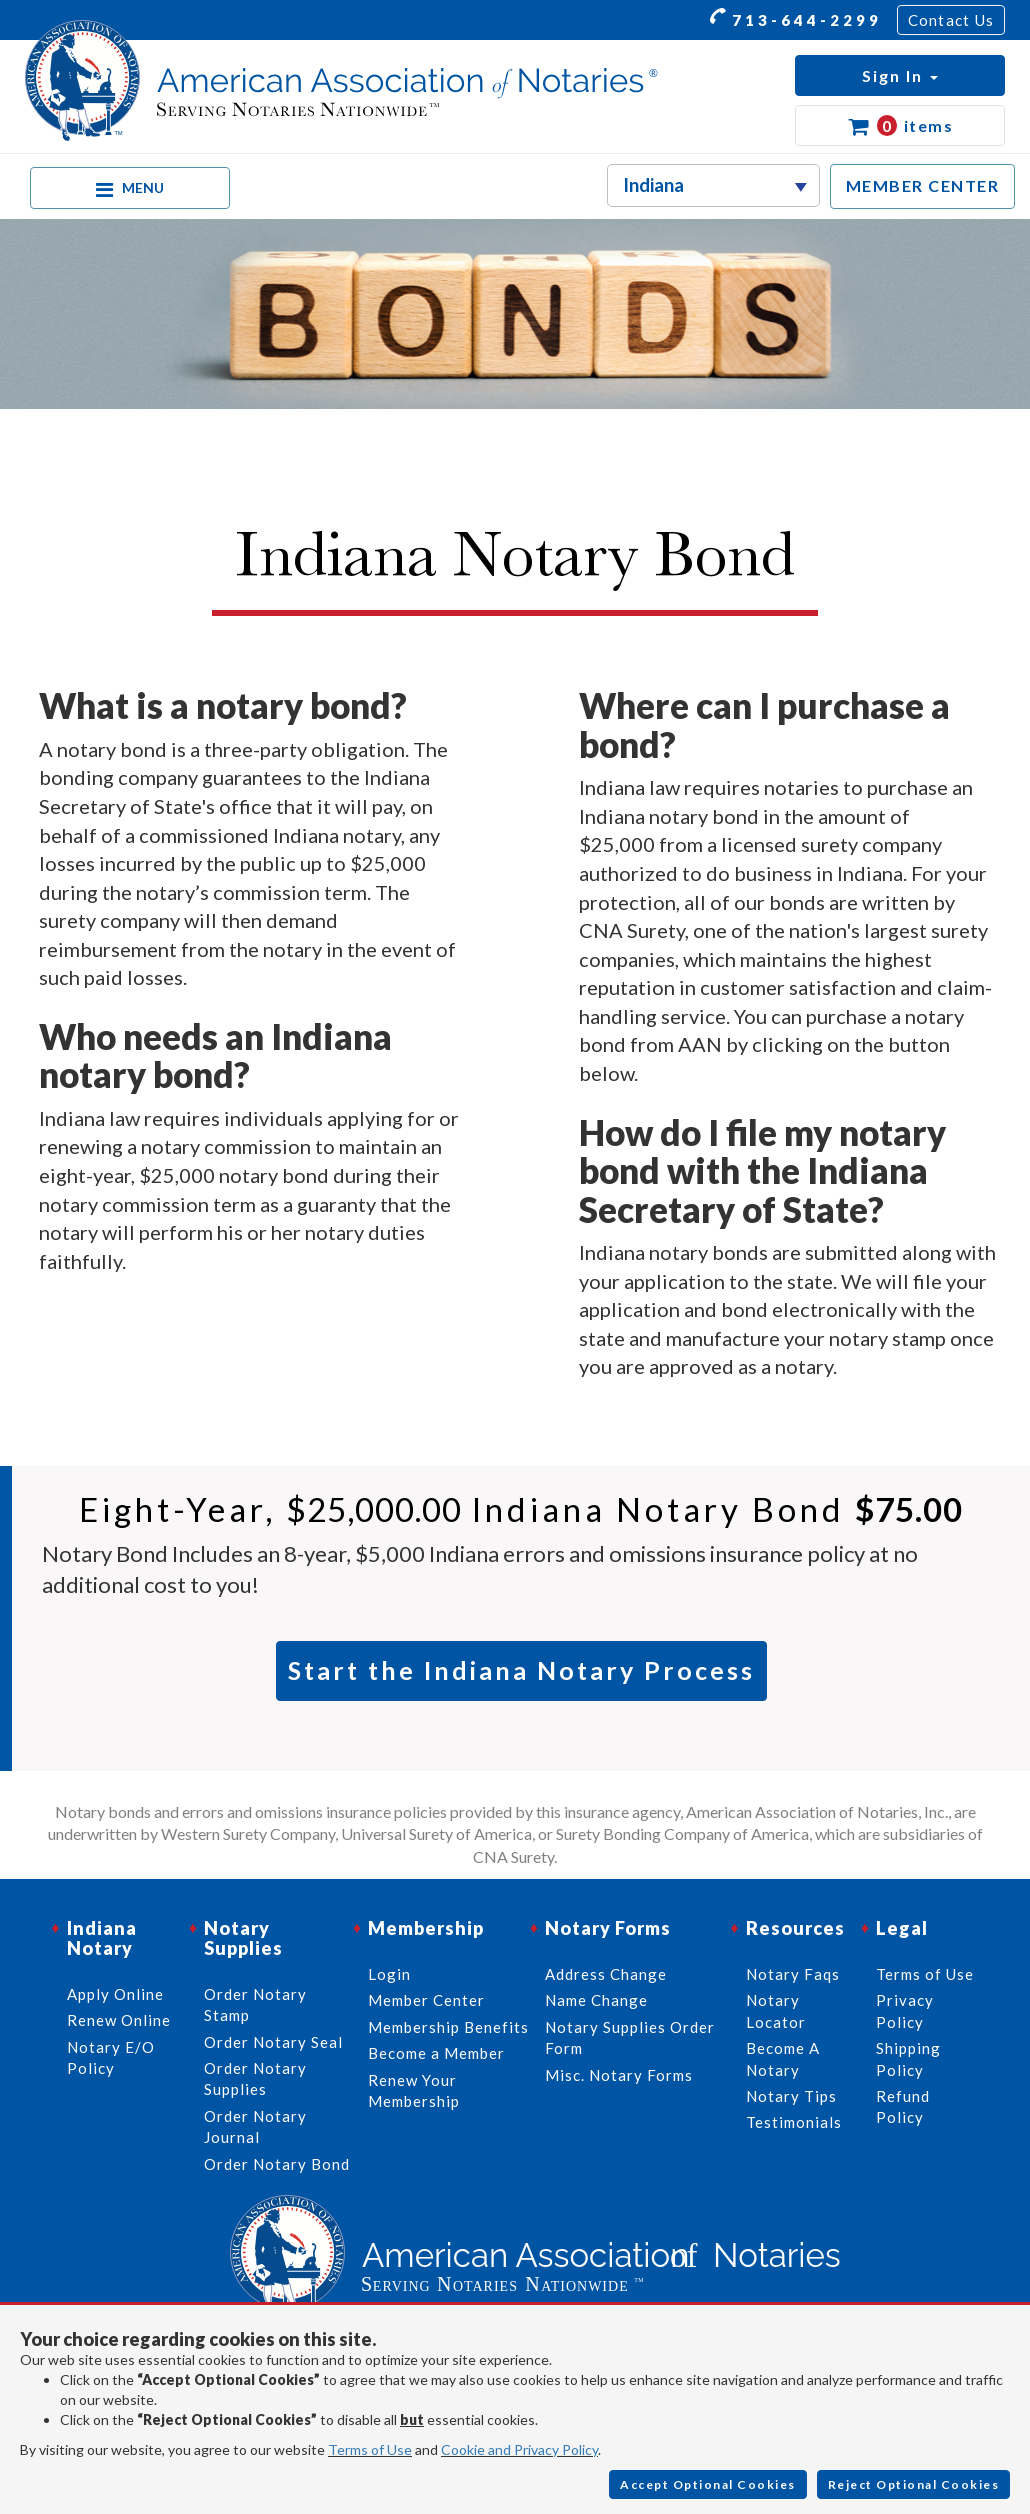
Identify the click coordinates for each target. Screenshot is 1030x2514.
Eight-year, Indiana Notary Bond (521, 1509)
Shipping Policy (908, 2058)
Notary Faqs (793, 1974)
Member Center (426, 2000)
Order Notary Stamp (255, 2004)
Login (389, 1974)
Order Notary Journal (255, 2126)
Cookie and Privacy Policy (519, 2449)
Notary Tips (791, 2096)
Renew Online (119, 2020)
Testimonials (794, 2122)
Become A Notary (783, 2058)
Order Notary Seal (273, 2042)
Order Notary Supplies (255, 2078)
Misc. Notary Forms (619, 2075)
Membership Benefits (448, 2027)
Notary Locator (776, 2010)
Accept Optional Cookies (708, 2484)
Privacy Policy (905, 2010)
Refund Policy (903, 2106)
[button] (900, 75)
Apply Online (115, 1994)
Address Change (606, 1974)
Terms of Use (370, 2449)
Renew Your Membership (414, 2090)
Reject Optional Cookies (914, 2484)
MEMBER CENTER (923, 185)
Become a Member (436, 2053)
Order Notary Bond (277, 2164)
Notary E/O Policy (111, 2057)
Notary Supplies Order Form (630, 2037)
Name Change (596, 2000)
